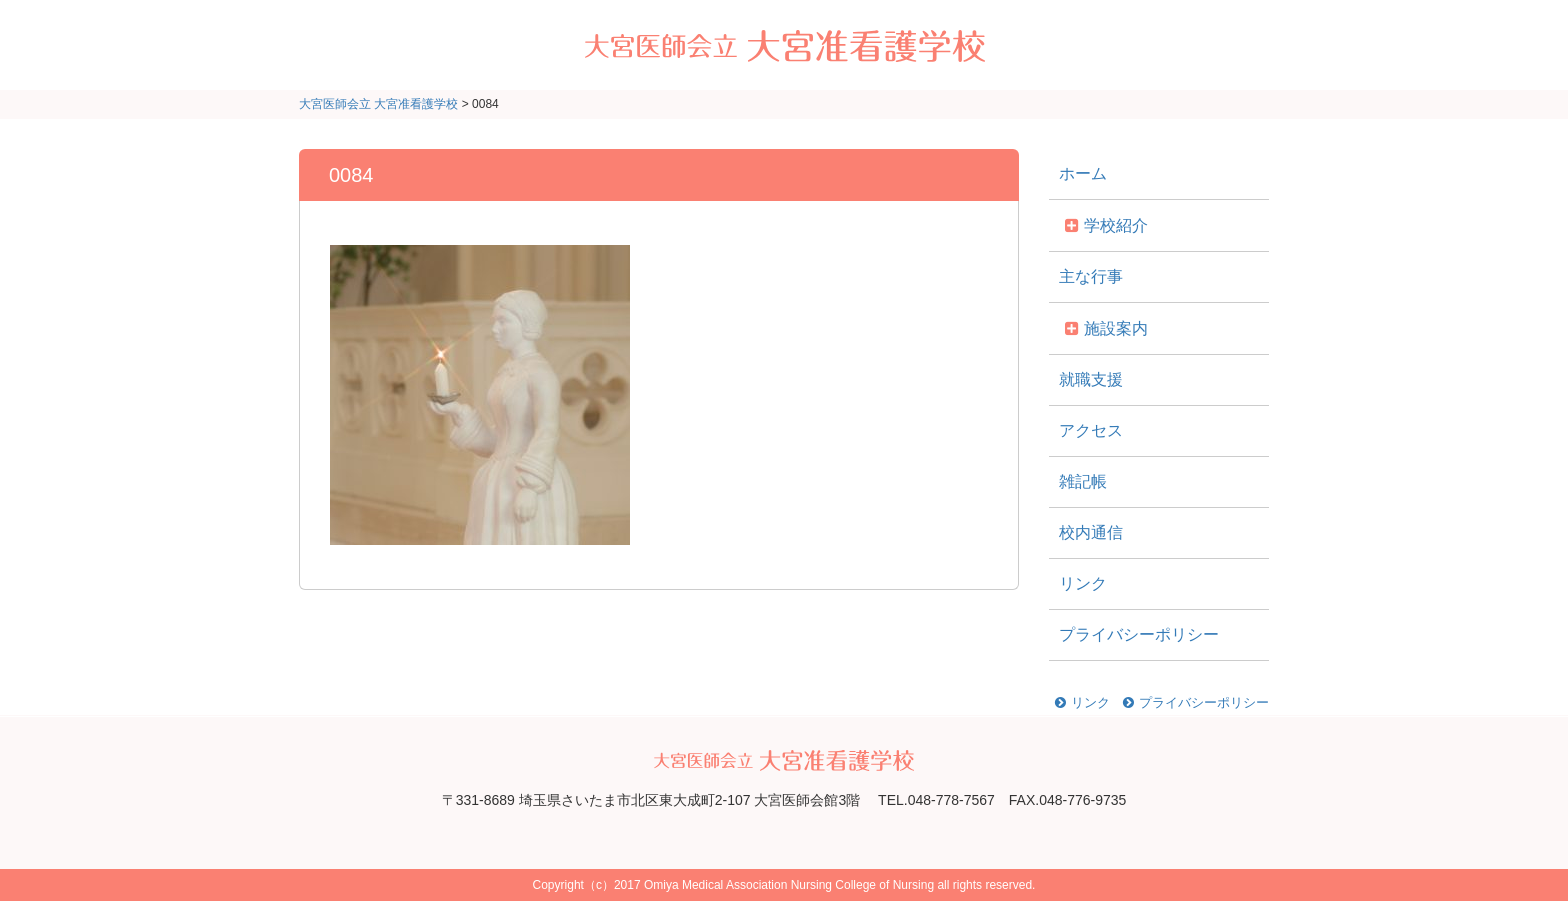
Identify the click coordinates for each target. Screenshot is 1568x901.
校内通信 (1091, 532)
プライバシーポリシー (1139, 634)
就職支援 (1091, 379)
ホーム (1083, 173)
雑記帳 (1083, 481)
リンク (1083, 583)
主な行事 (1091, 276)
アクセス (1091, 430)
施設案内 (1116, 328)
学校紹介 (1116, 225)
